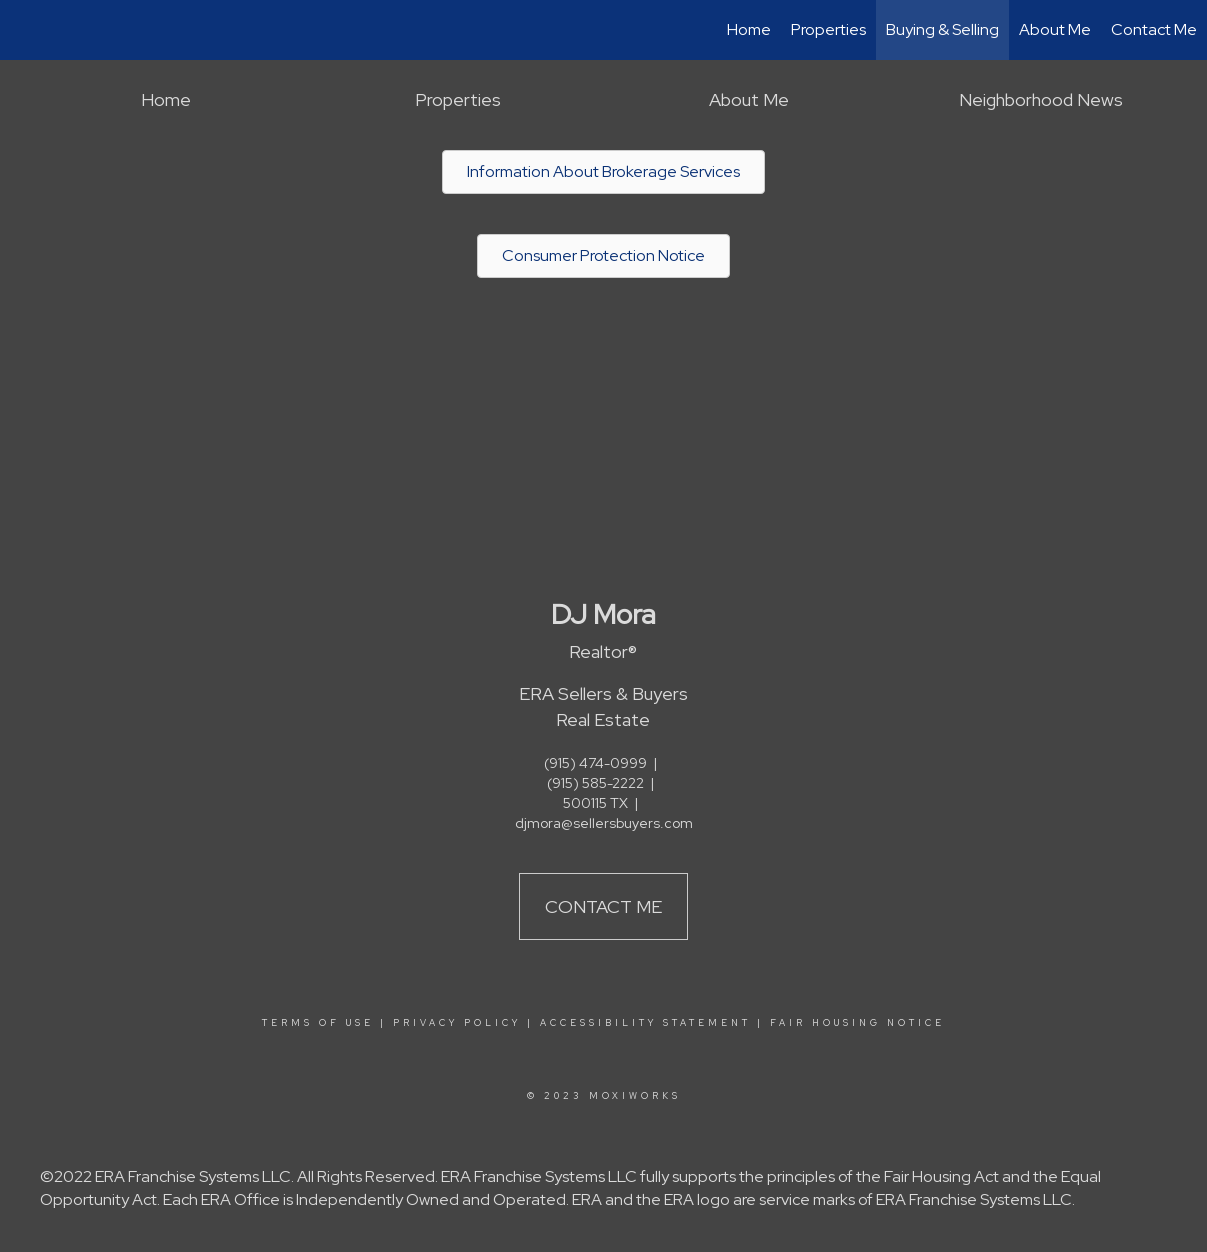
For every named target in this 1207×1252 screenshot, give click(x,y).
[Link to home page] (25, 30)
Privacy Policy (457, 1023)
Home (749, 29)
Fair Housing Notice (857, 1023)
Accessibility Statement (645, 1023)
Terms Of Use (318, 1023)
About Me (1055, 29)
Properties (828, 29)
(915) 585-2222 (595, 783)
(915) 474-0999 (595, 763)
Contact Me (1154, 29)
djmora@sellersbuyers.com (604, 823)
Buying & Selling (942, 29)
